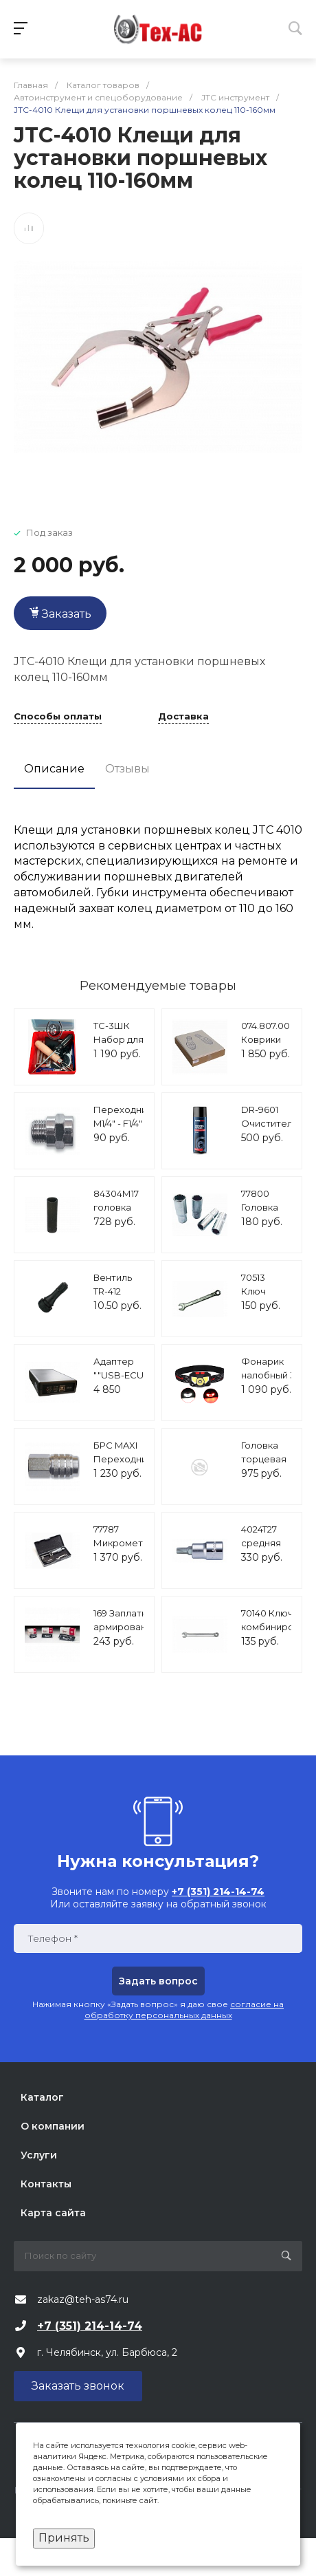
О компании (52, 2126)
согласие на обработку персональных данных (184, 2009)
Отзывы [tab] (127, 768)
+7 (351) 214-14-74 (89, 2326)
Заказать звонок (78, 2385)
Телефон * (52, 1939)
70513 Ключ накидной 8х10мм (263, 1297)
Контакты (46, 2184)
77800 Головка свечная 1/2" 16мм (260, 1214)
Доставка (183, 717)
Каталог (42, 2097)
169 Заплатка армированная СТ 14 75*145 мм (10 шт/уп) (128, 1633)
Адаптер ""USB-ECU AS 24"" (118, 1375)
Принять (63, 2537)
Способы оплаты (58, 717)
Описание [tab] (54, 768)
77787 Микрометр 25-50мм (121, 1542)
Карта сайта (53, 2213)
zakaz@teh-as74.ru (82, 2299)
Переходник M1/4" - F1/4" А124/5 (122, 1123)
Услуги (39, 2155)
